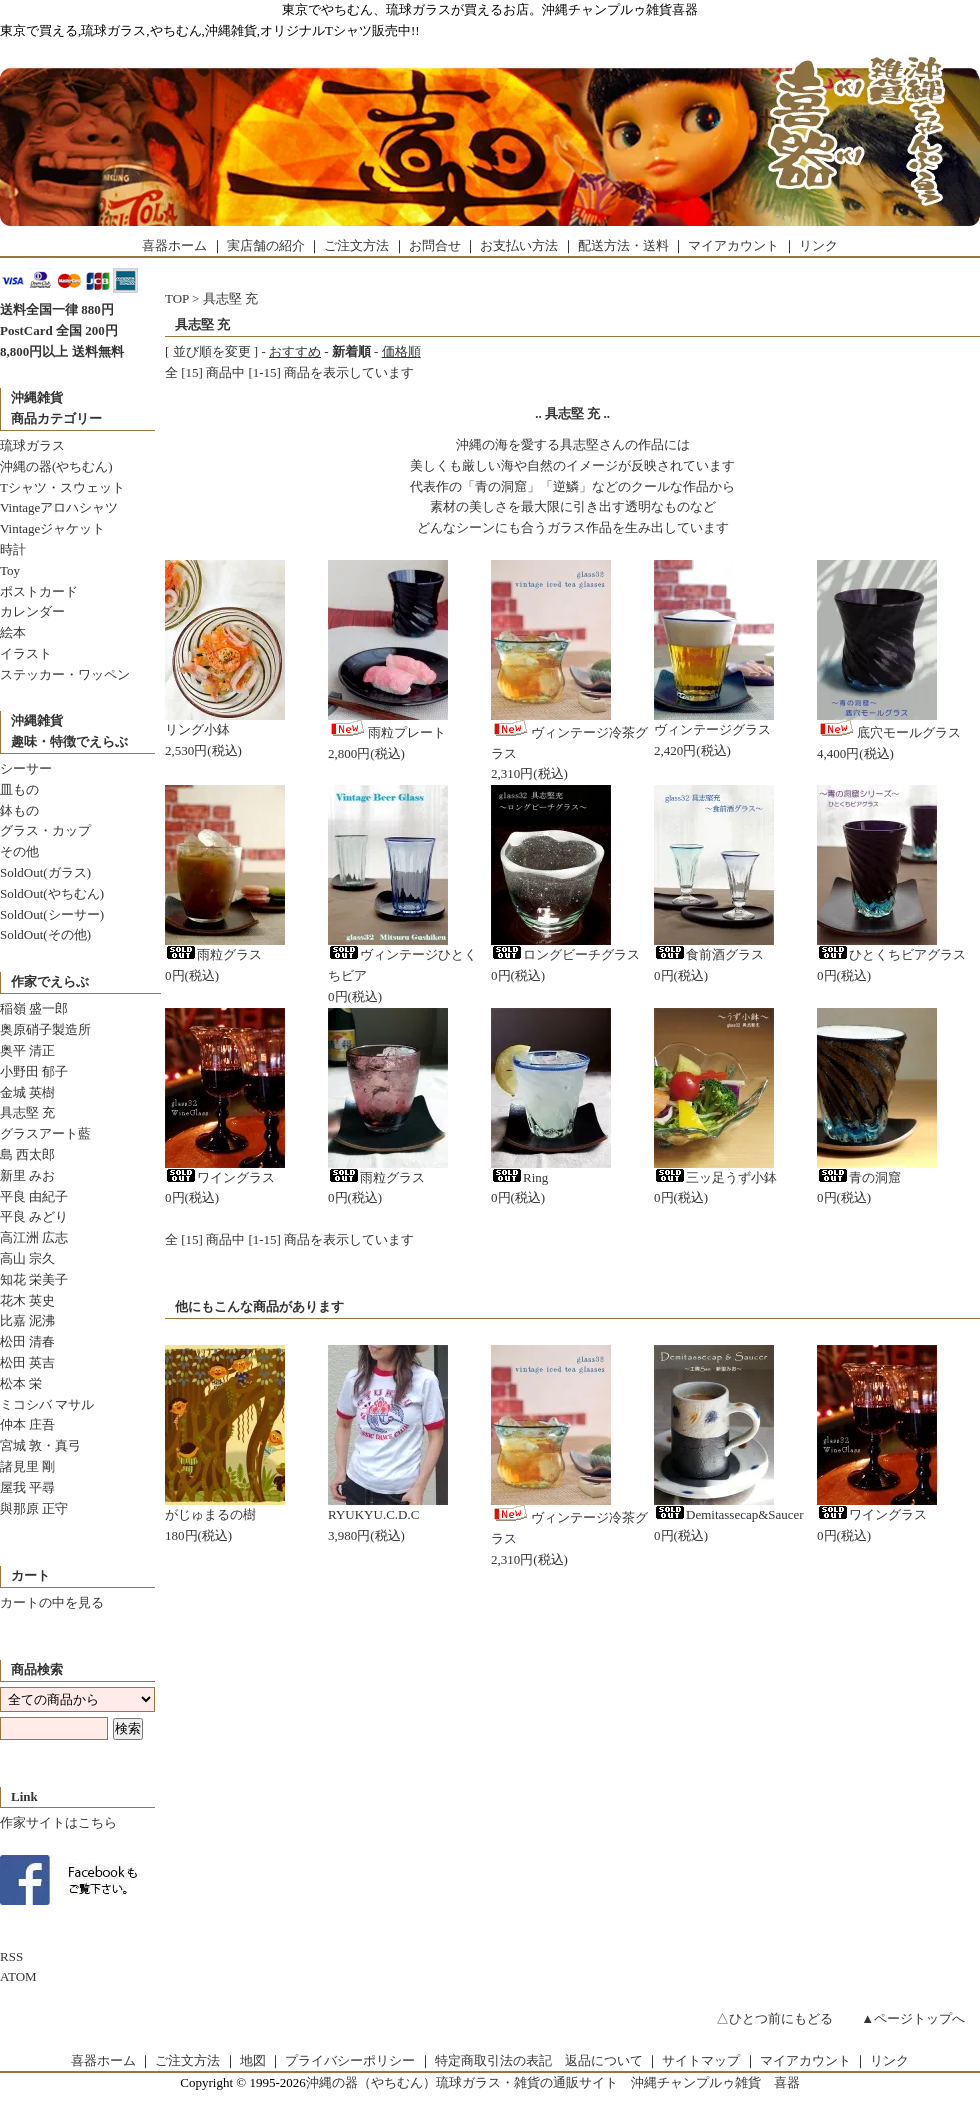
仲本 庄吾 (27, 1424)
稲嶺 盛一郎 (34, 1008)
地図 (253, 2060)
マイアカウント (733, 245)
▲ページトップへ (913, 2018)
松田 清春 (27, 1341)
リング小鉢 (197, 729)
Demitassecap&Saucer (729, 1514)
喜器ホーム (174, 245)
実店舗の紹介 (266, 245)
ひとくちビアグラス (891, 954)
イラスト (26, 653)
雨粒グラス (213, 954)
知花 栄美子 (34, 1279)
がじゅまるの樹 (210, 1514)
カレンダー (32, 611)
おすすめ (295, 351)
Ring (519, 1177)
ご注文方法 (356, 245)
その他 (19, 851)
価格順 (401, 351)
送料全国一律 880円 (57, 309)
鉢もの (19, 810)
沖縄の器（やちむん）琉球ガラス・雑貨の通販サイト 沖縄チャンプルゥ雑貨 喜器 (553, 2082)
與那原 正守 (34, 1508)
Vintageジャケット (52, 528)
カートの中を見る (52, 1602)
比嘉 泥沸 (27, 1320)
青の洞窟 (859, 1177)
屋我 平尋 (27, 1487)
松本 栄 (21, 1383)
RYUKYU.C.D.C (373, 1514)
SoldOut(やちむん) (52, 893)
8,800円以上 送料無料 (62, 351)
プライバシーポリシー (350, 2060)
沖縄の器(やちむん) (56, 466)
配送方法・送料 (623, 245)
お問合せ (435, 245)
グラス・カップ (45, 830)
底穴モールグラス (889, 732)
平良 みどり (34, 1216)
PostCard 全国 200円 (59, 330)
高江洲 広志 (34, 1237)
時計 (13, 549)
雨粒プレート (387, 732)
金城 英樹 (27, 1092)
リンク (818, 245)
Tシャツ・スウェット (62, 487)
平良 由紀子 (34, 1196)
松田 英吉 (27, 1362)
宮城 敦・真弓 (40, 1445)
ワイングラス (220, 1177)
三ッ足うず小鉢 (715, 1177)
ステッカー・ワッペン (65, 674)
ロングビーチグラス (565, 954)
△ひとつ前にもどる (774, 2018)
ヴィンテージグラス (712, 729)
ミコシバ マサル (47, 1404)
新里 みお (27, 1175)
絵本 (13, 632)
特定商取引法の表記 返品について (539, 2060)
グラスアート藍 (45, 1133)
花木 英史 (27, 1300)
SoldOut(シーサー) (52, 914)
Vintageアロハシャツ (59, 507)
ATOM (18, 1976)
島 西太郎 (27, 1154)
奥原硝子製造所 (45, 1029)
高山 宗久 (27, 1258)
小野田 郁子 (34, 1071)
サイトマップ (701, 2060)
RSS (11, 1956)
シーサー (26, 768)
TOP (177, 298)
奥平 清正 (27, 1050)
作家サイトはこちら (58, 1822)
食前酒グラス (709, 954)
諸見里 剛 (27, 1466)
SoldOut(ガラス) (45, 872)
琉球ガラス (32, 445)
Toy (10, 570)
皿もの (19, 789)
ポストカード (39, 591)
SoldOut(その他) (45, 934)
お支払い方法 (519, 245)
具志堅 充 (27, 1112)
